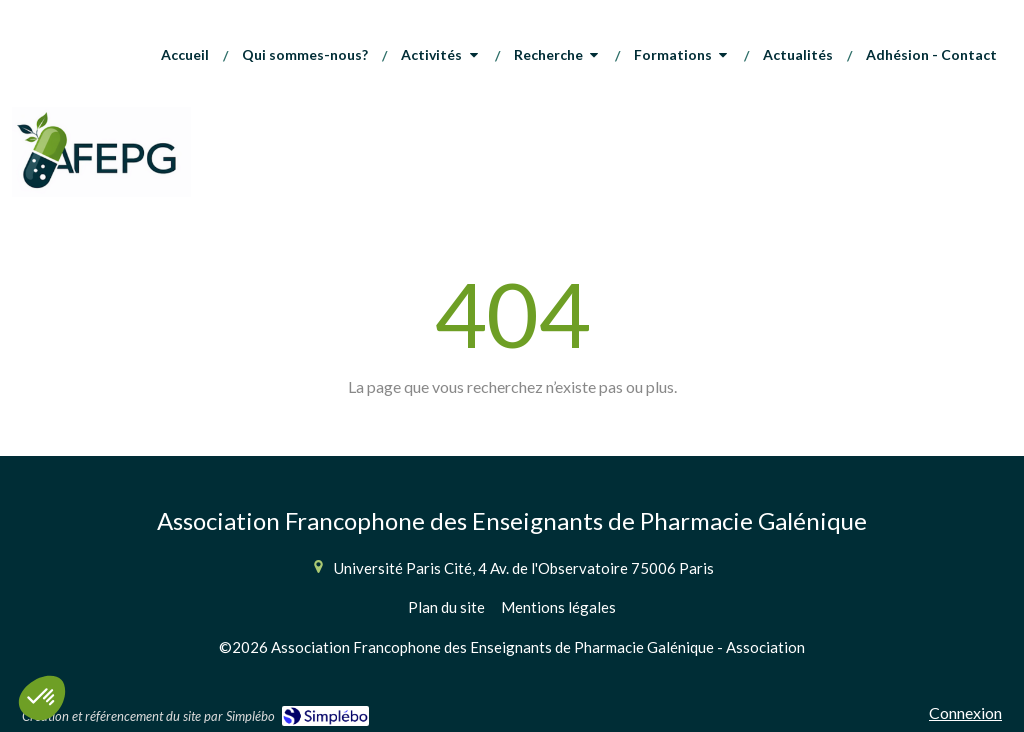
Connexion (965, 712)
